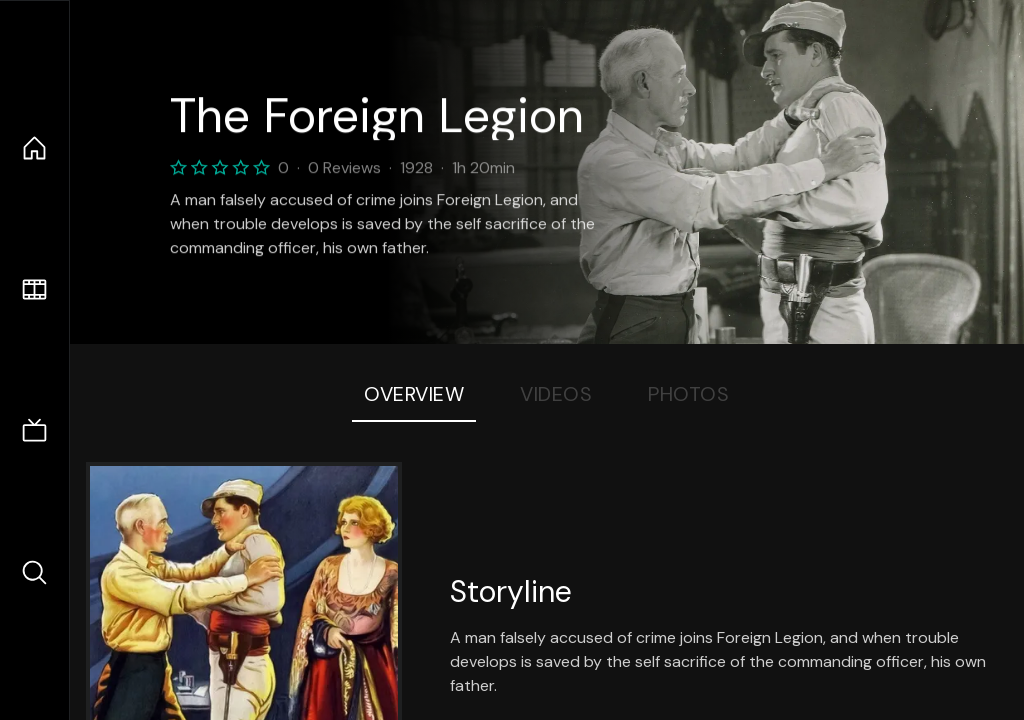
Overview (414, 394)
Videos (556, 394)
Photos (688, 394)
